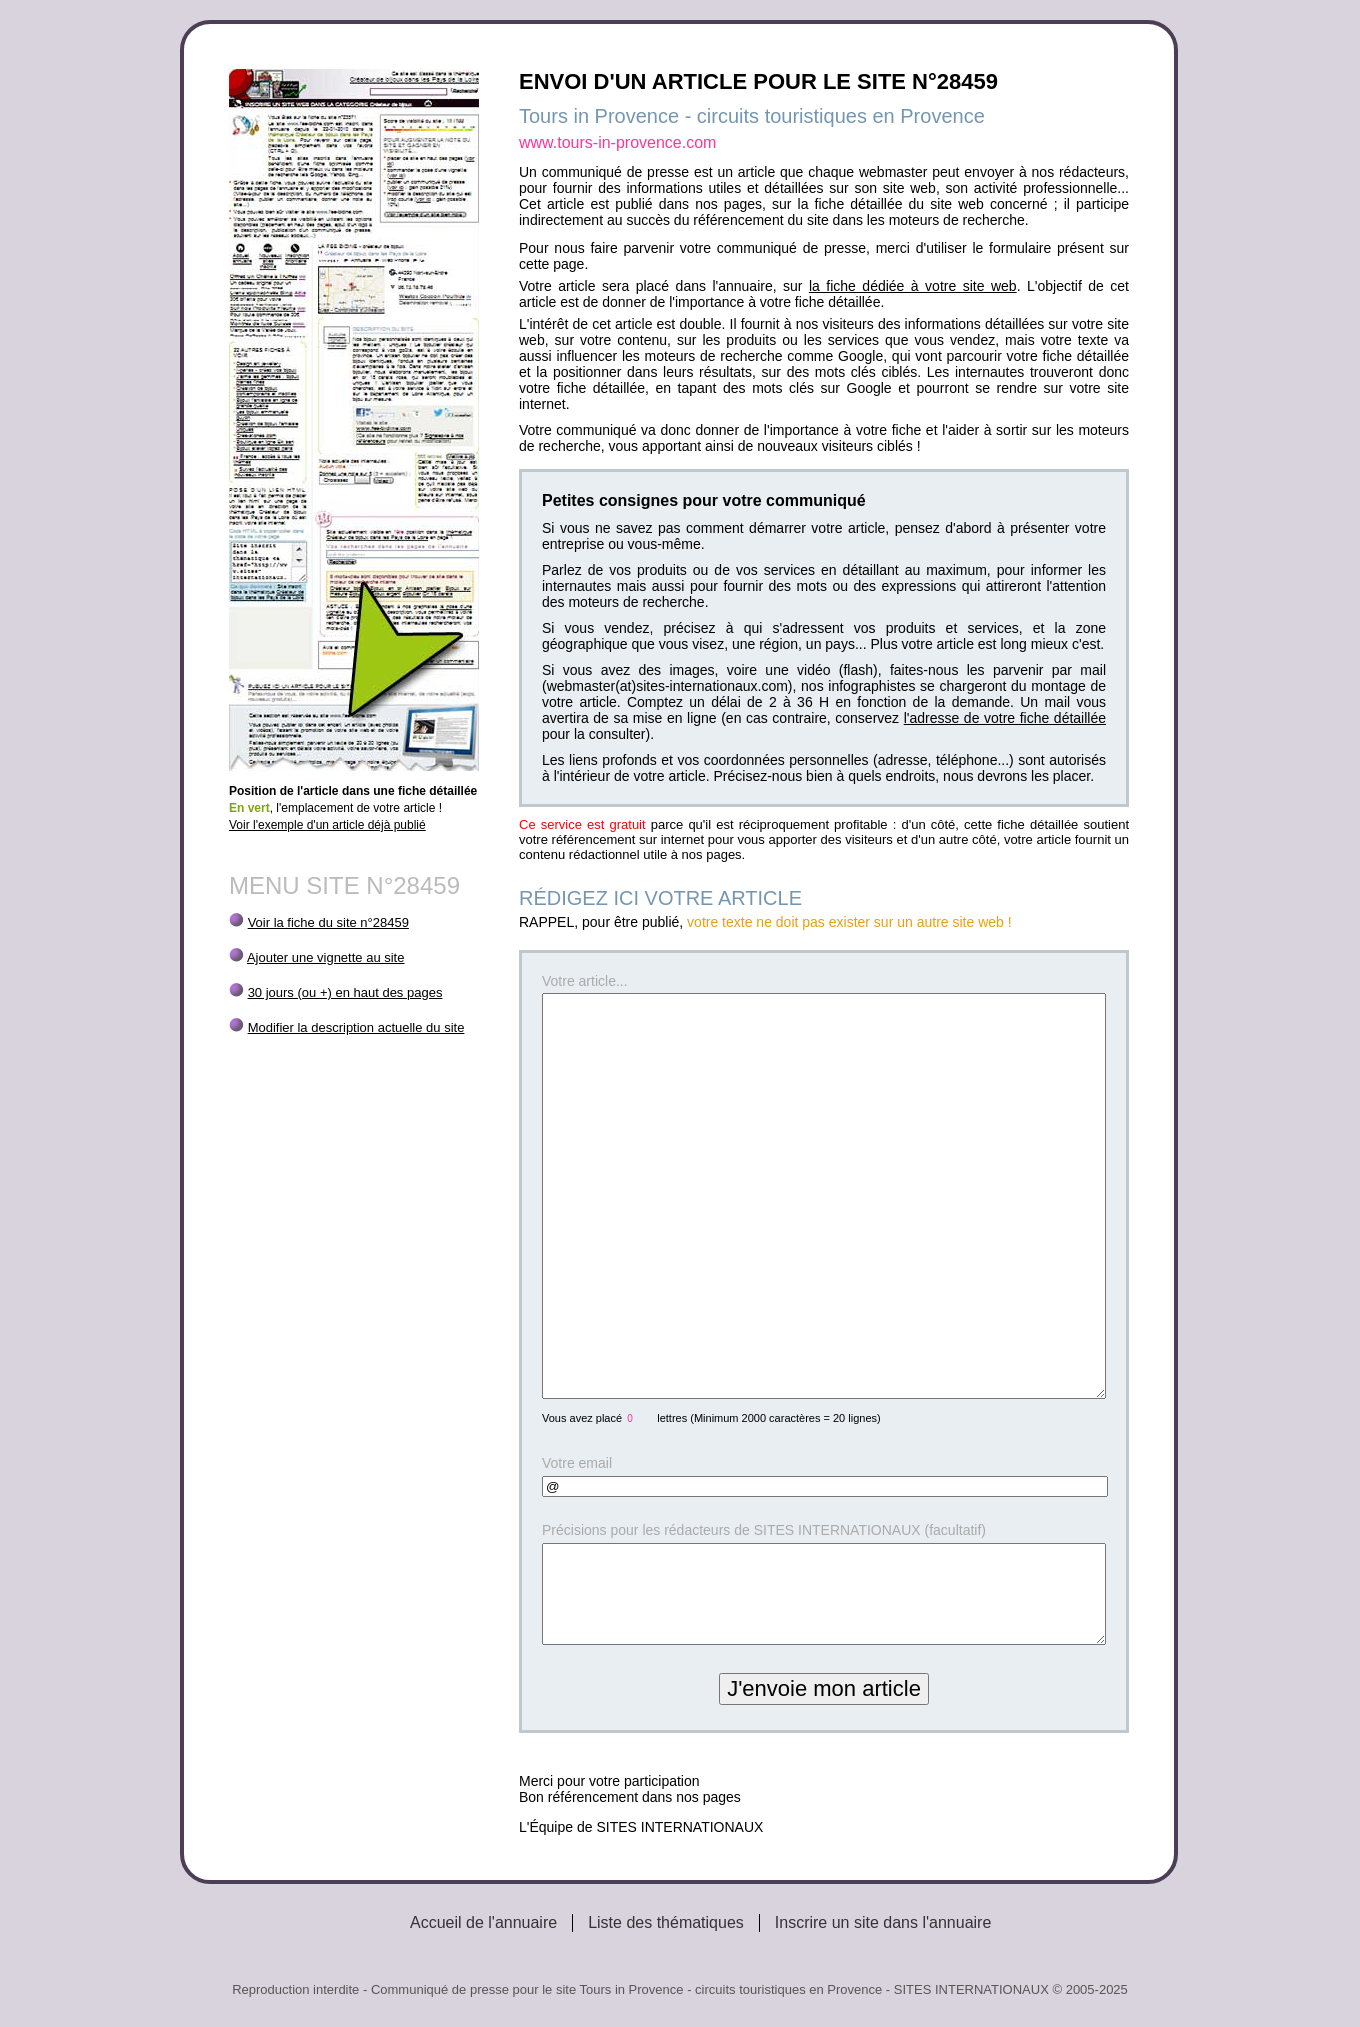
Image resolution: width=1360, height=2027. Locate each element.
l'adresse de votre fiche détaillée (1005, 718)
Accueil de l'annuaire (483, 1922)
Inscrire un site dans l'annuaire (883, 1922)
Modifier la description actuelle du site (356, 1027)
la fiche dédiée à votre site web (913, 286)
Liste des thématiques (666, 1922)
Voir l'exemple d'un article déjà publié (327, 825)
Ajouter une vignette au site (326, 957)
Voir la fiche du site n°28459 (328, 922)
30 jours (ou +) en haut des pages (345, 992)
